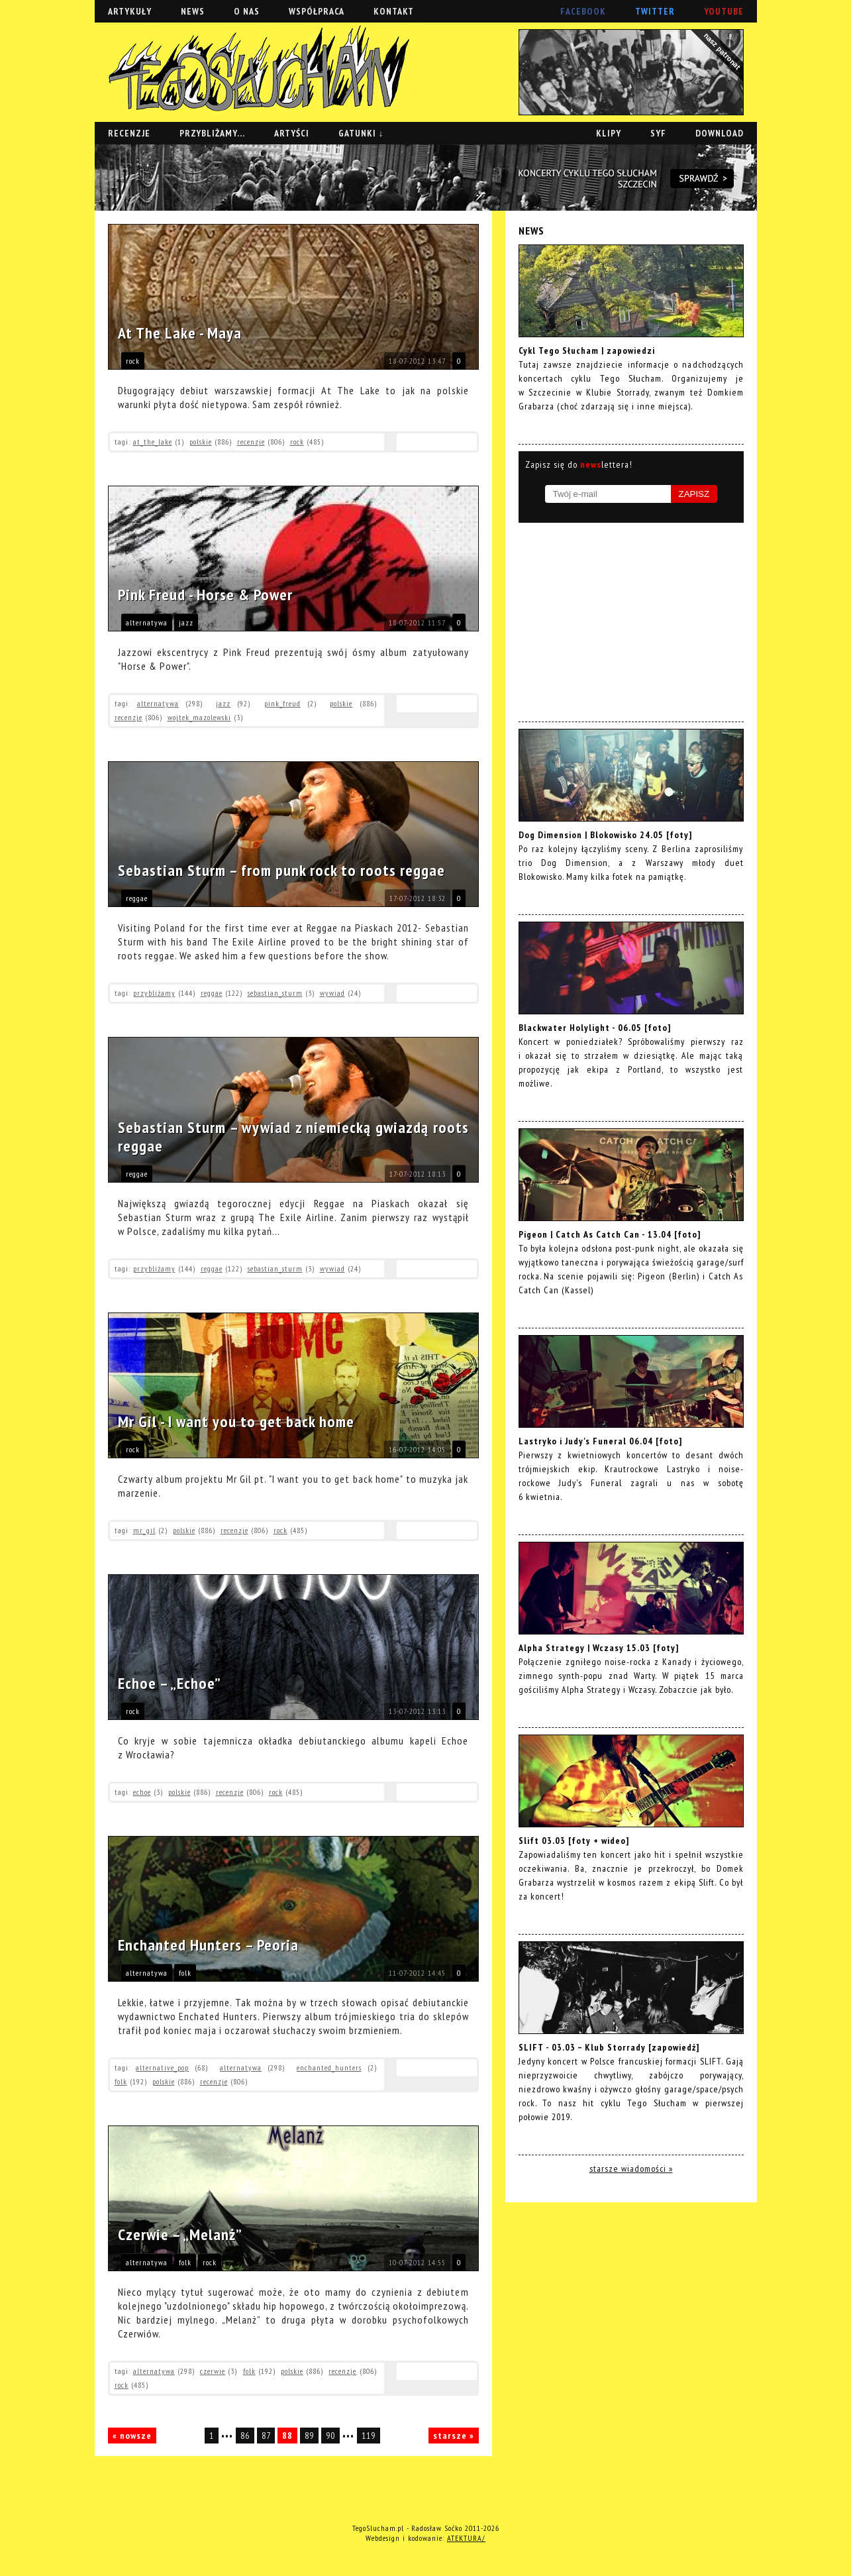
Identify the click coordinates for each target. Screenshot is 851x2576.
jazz (186, 622)
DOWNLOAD (719, 133)
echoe (142, 1792)
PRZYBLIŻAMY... (212, 133)
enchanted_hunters (329, 2067)
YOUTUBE (724, 11)
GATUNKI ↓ (361, 133)
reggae (137, 898)
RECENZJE (129, 133)
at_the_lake (152, 442)
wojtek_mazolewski (199, 717)
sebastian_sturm (275, 993)
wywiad (332, 993)
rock (133, 361)
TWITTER (655, 11)
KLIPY (608, 133)
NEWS (193, 11)
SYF (658, 133)
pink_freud (282, 703)
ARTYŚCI (291, 133)
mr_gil (144, 1530)
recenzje (251, 442)
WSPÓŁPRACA (316, 11)
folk (185, 1973)
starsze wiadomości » (631, 2168)
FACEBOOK (583, 11)
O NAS (247, 11)
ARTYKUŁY (130, 11)
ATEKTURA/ (466, 2538)
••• (228, 2436)
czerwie (212, 2371)
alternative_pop (162, 2067)
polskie (200, 442)
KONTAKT (394, 11)
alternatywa (147, 622)
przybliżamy (154, 993)
